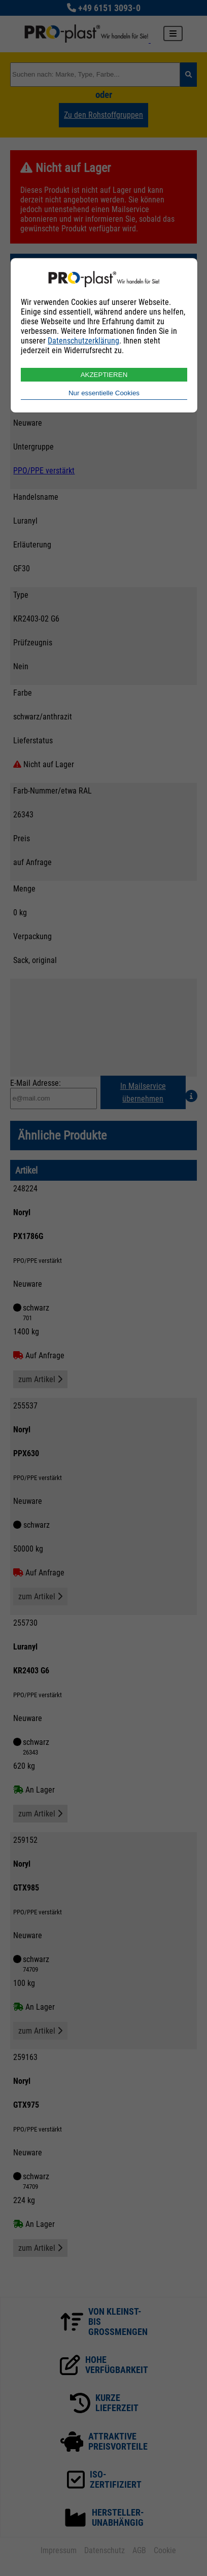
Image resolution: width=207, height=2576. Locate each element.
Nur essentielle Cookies (104, 393)
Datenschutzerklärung (83, 341)
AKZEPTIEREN (104, 375)
